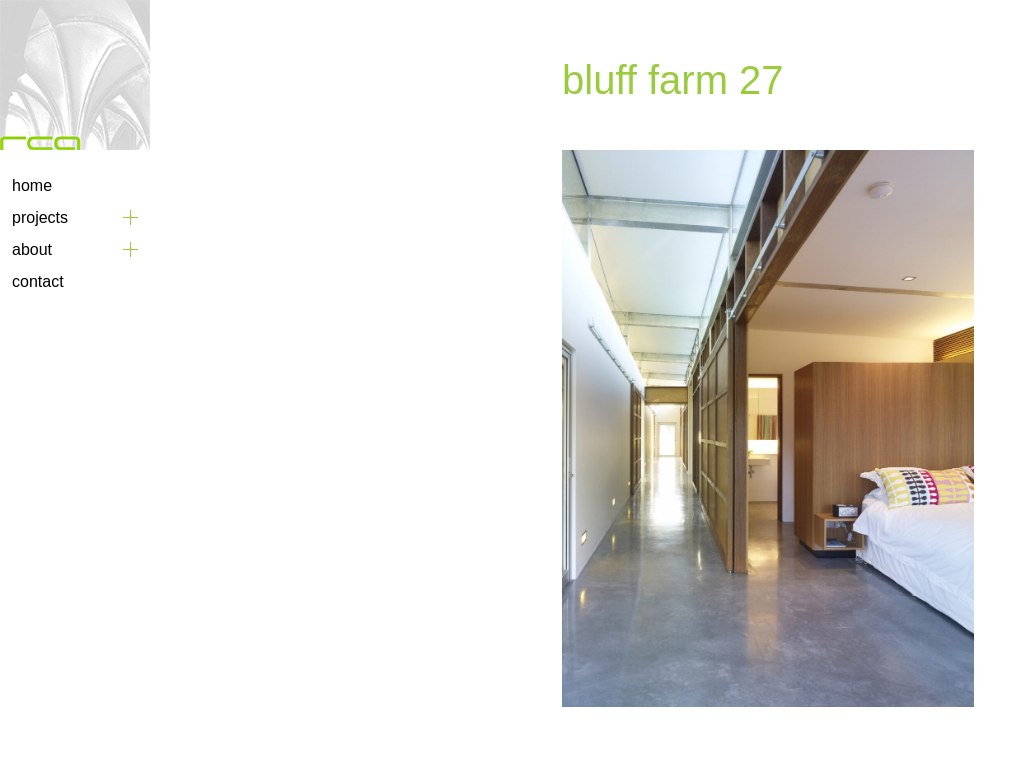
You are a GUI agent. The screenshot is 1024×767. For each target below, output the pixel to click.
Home (32, 185)
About (32, 249)
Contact (38, 281)
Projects (40, 217)
